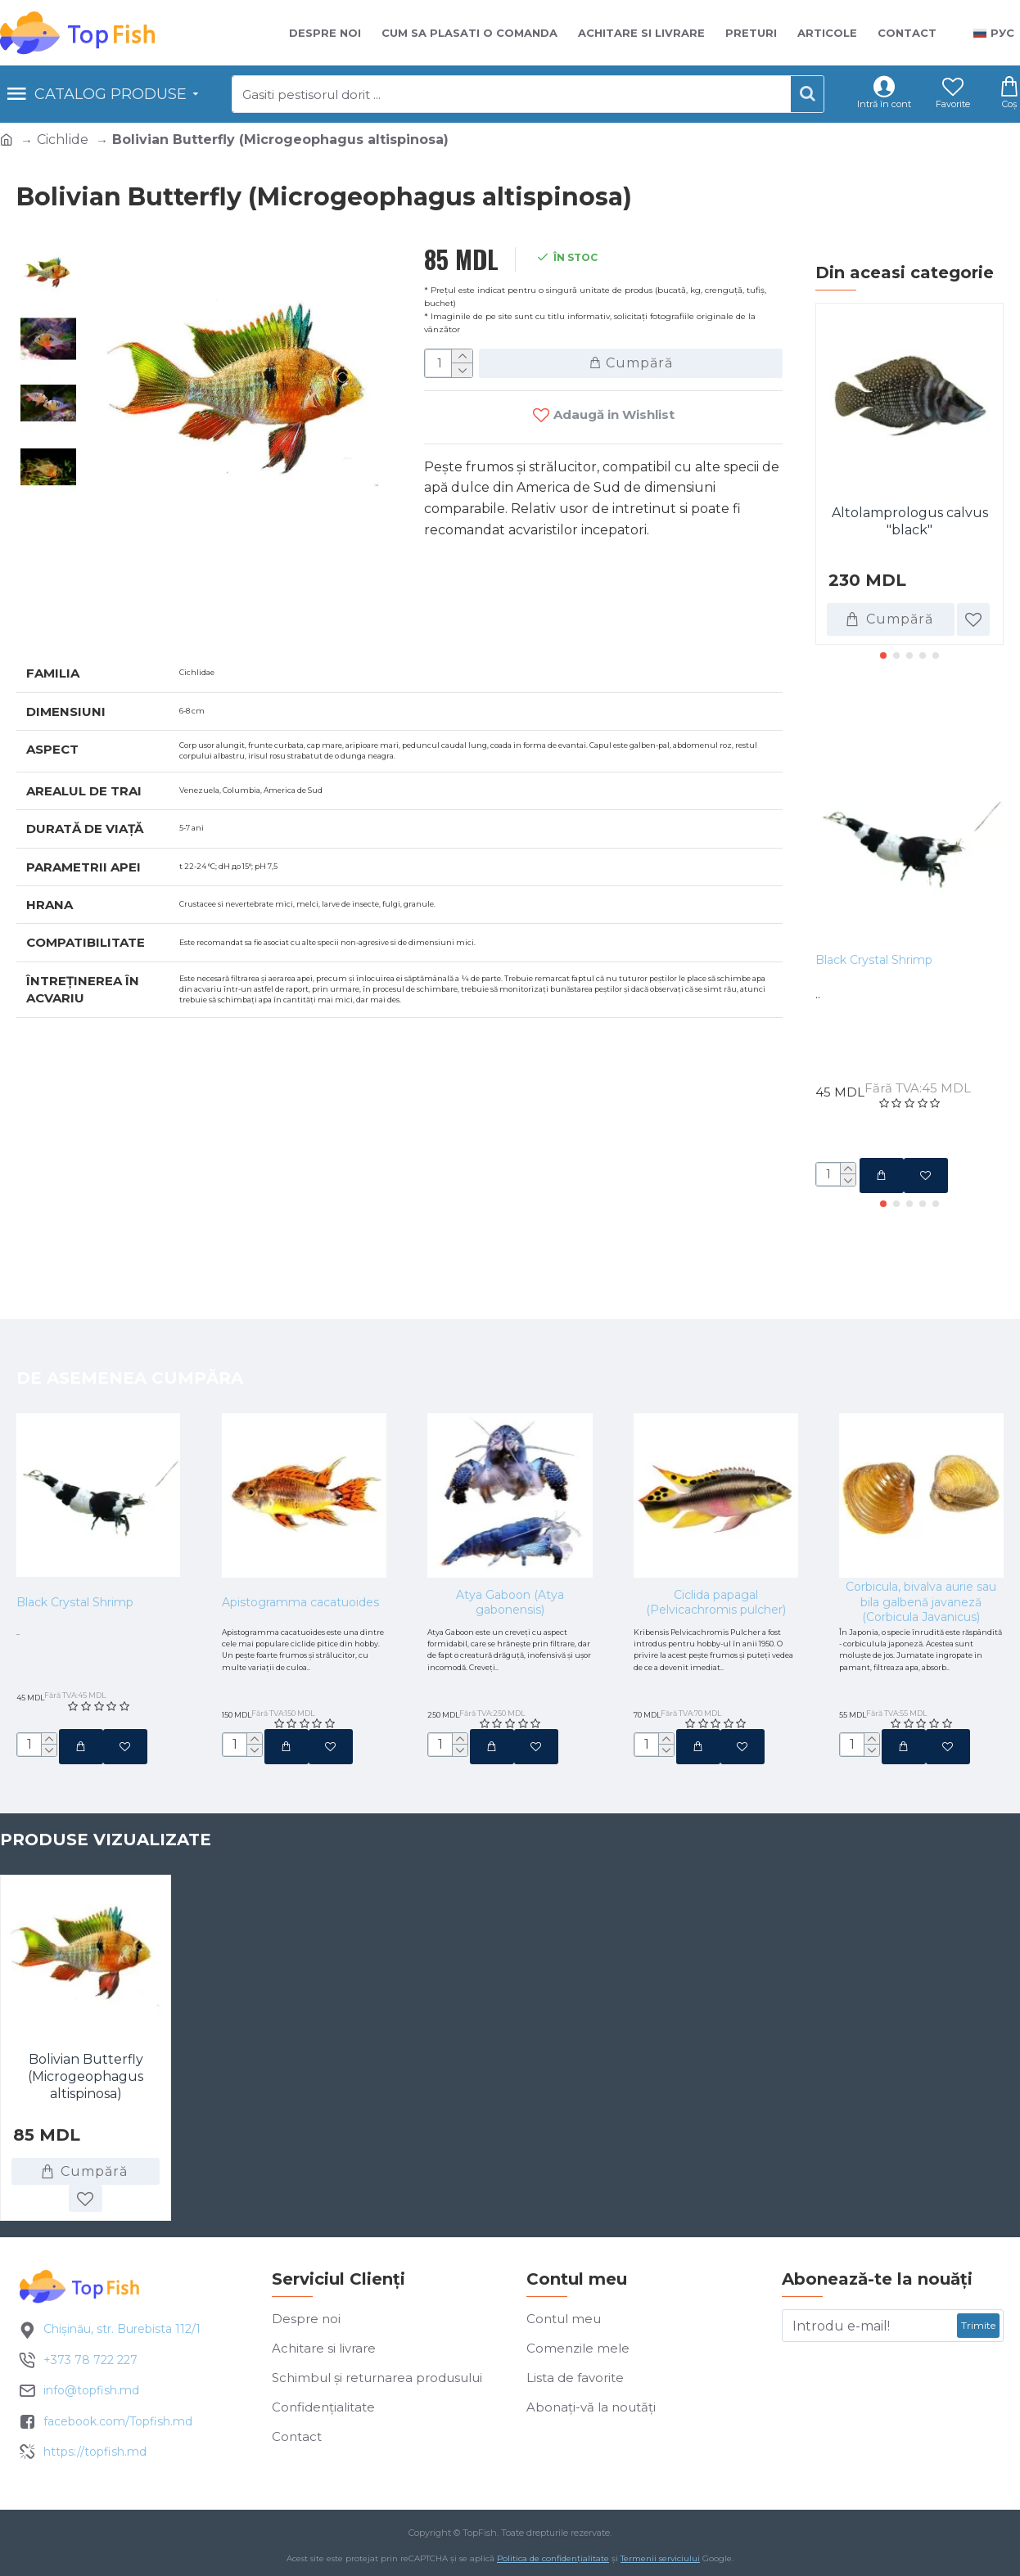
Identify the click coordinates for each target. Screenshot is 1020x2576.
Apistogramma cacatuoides (300, 1541)
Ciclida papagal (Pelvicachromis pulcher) (716, 1541)
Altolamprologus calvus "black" (910, 521)
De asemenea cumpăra (129, 1317)
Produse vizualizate (105, 1870)
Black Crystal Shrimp (873, 959)
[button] (883, 655)
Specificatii (74, 617)
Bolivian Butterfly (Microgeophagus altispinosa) (85, 2107)
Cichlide (62, 139)
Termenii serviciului (660, 2563)
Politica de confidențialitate (553, 2563)
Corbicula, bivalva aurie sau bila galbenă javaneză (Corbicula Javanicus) (921, 1542)
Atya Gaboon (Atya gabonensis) (510, 1541)
